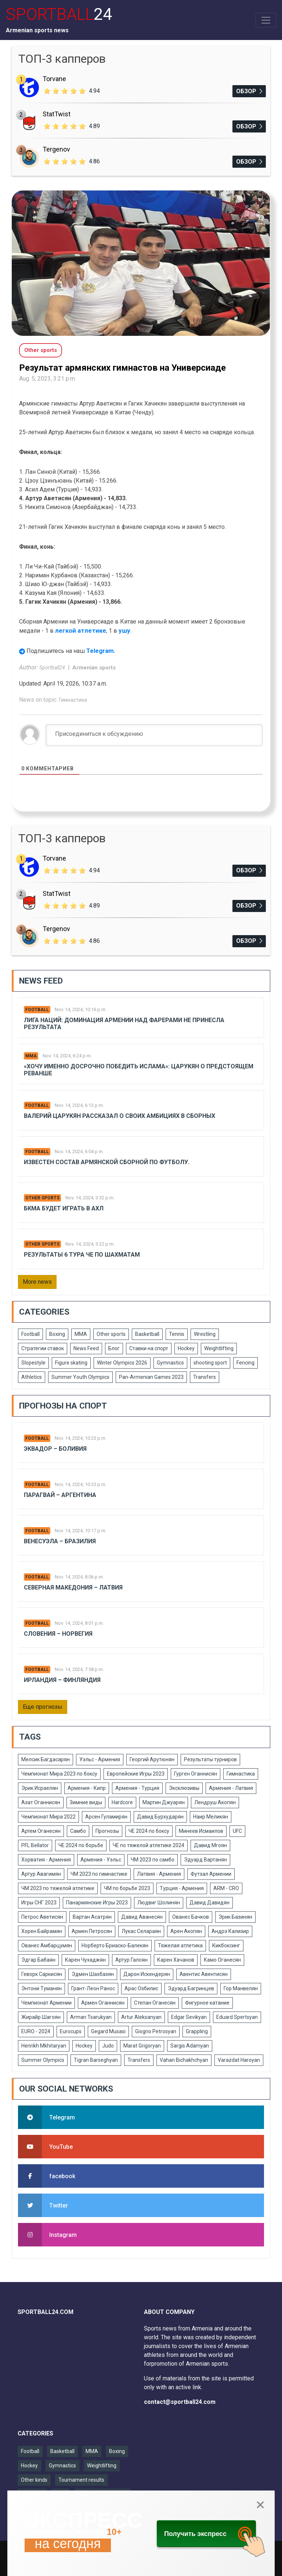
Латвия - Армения (159, 1874)
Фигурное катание (207, 2003)
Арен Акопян (186, 1931)
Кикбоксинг (226, 1945)
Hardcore (122, 1802)
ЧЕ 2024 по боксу (149, 1831)
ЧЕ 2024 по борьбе (80, 1845)
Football (37, 1009)
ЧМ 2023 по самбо (152, 1860)
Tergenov (56, 149)
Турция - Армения (182, 1888)
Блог (114, 1348)
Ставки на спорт (148, 1348)
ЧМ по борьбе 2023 (127, 1888)
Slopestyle (33, 1363)
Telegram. (101, 650)
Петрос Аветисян (42, 1917)
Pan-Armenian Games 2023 (151, 1377)
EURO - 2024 (35, 2031)
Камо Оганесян (222, 1960)
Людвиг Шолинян (158, 1902)
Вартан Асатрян (92, 1917)
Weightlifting (219, 1348)
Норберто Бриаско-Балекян (115, 1945)
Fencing (245, 1363)
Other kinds (34, 2480)
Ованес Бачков (190, 1917)
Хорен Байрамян (41, 1931)
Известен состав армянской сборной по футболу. (106, 1162)
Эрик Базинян (235, 1917)
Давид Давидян (209, 1902)
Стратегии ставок (42, 1348)
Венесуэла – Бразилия (60, 1541)
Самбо (78, 1831)
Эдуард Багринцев (191, 1988)
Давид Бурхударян (160, 1817)
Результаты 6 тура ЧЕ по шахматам (82, 1254)
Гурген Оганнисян (195, 1774)
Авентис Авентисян (204, 1974)
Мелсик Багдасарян (45, 1759)
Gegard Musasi (108, 2031)
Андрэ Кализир (230, 1931)
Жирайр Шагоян (41, 2017)
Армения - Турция (137, 1788)
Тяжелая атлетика (180, 1945)
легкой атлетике (80, 630)
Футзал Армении (211, 1874)
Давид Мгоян (210, 1845)
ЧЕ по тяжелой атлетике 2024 (148, 1845)
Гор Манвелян (241, 1988)
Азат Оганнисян (40, 1802)
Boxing (57, 1334)
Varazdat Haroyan (239, 2060)
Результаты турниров (210, 1759)
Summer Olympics (42, 2060)
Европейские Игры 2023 (135, 1774)
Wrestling (205, 1334)
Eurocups (71, 2031)
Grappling (197, 2031)
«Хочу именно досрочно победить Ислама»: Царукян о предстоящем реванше (138, 1070)
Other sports (42, 1197)
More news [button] (37, 1281)
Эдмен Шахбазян (93, 1974)
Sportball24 (52, 668)
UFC (237, 1831)
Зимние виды (86, 1802)
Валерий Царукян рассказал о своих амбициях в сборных (119, 1115)
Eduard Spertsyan (237, 2017)
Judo (108, 2046)
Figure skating (71, 1363)
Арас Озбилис (141, 1988)
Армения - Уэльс (100, 1860)
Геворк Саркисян (41, 1974)
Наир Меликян (210, 1817)
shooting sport (210, 1363)
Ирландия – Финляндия (62, 1679)
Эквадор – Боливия (55, 1448)
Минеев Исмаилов (201, 1831)
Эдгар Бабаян (38, 1960)
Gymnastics (170, 1363)
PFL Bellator (35, 1845)
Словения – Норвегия (58, 1633)
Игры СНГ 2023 (39, 1902)
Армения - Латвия (231, 1788)
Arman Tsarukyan (91, 2017)
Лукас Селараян (141, 1931)
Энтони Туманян (41, 1988)
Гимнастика (73, 700)
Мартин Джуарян (163, 1802)
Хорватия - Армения (46, 1860)
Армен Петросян (92, 1931)
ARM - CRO (226, 1888)
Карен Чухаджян (85, 1960)
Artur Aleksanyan (141, 2017)
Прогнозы (107, 1831)
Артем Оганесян (41, 1831)
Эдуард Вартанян (205, 1860)
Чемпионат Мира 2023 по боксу (59, 1774)
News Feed (86, 1348)
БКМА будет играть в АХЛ (64, 1208)
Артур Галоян (131, 1960)
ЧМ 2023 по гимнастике (98, 1874)
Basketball (147, 1334)
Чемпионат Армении (46, 2003)
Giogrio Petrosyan (155, 2031)
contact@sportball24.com (180, 2401)
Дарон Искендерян (146, 1974)
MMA (31, 1055)
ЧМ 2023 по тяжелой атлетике (57, 1888)
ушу (124, 630)
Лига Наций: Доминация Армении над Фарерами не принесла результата (124, 1024)
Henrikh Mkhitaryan (43, 2046)
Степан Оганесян (155, 2003)
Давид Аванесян (142, 1917)
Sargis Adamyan (189, 2046)
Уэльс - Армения (99, 1759)
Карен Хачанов (175, 1960)
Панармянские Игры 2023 (97, 1902)
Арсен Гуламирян (106, 1817)
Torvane (54, 79)
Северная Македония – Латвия (73, 1587)
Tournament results (81, 2480)
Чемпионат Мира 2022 (48, 1817)
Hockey (186, 1348)
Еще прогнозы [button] (42, 1706)
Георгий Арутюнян (152, 1759)
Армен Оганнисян (102, 2003)
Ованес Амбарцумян (46, 1945)
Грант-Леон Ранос (93, 1988)
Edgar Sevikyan (189, 2017)
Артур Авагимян (41, 1874)
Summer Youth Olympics (80, 1377)
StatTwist (56, 114)
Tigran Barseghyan (96, 2060)
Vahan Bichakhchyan (184, 2060)
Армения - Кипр (87, 1788)
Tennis (176, 1334)
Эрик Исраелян (39, 1788)
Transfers (204, 1377)
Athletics (31, 1377)
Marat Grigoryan (142, 2046)
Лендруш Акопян (215, 1802)
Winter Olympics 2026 (122, 1363)
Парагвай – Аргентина (60, 1495)
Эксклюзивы (184, 1788)
